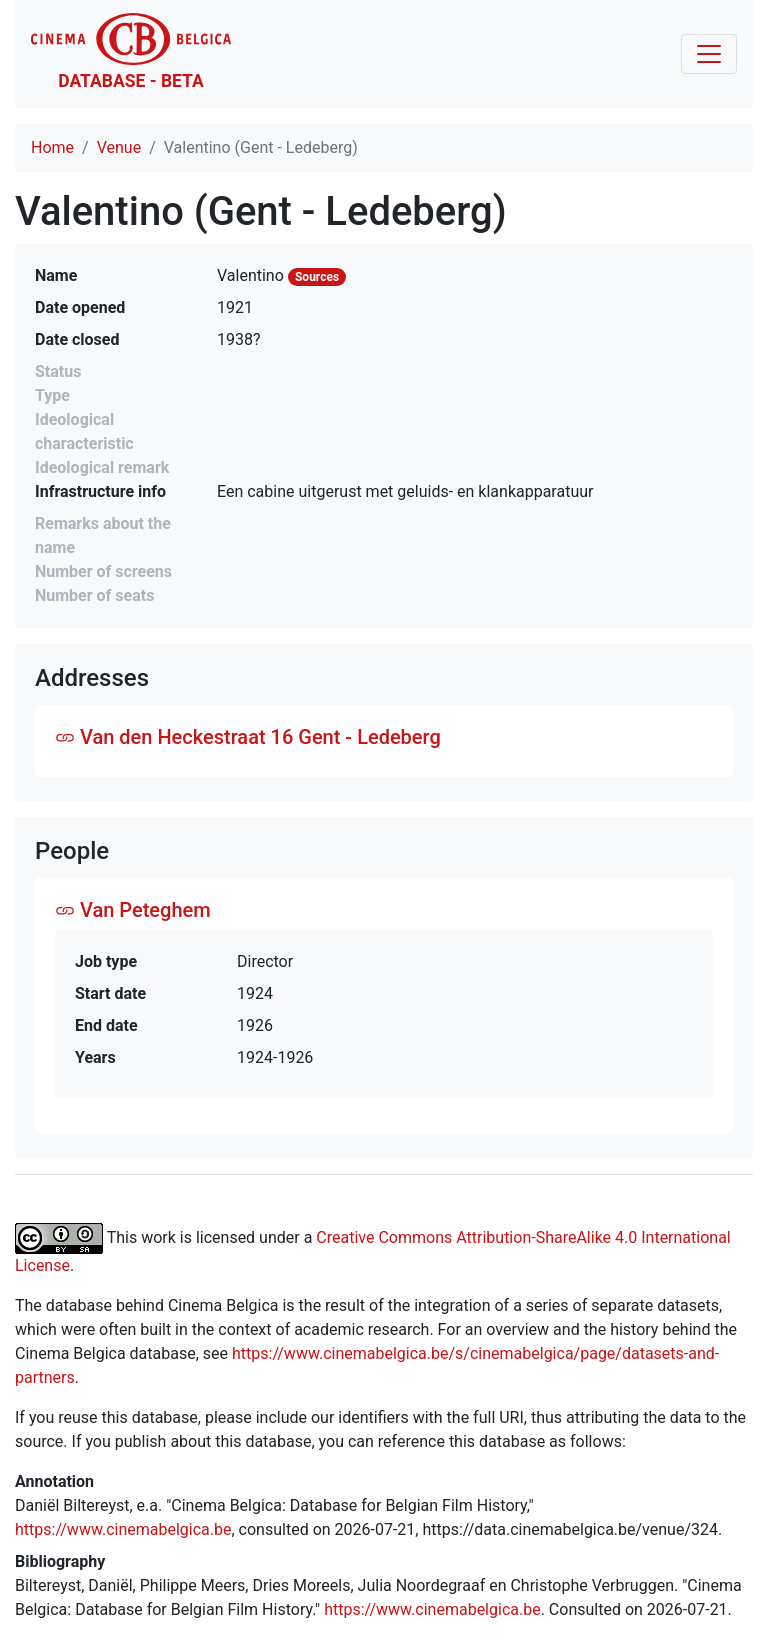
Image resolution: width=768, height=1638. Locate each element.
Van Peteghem (133, 910)
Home (52, 147)
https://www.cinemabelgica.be (123, 1529)
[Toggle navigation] (709, 54)
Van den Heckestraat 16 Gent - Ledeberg (248, 737)
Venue (119, 147)
